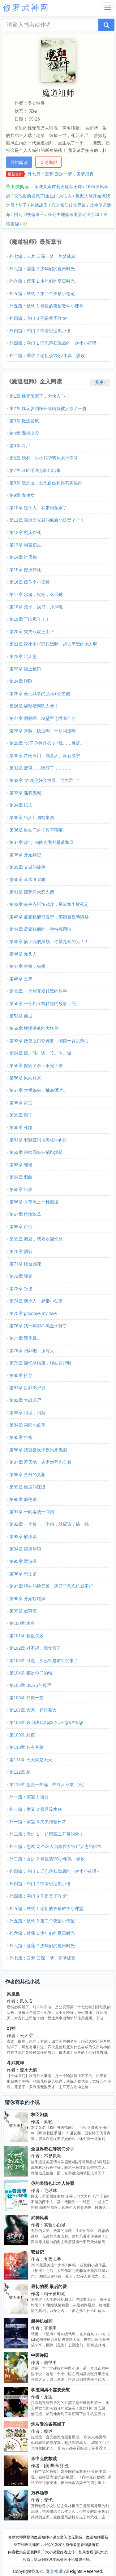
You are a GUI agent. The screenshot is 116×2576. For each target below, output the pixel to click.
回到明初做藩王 (29, 214)
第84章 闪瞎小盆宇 (27, 1425)
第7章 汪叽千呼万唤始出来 (35, 470)
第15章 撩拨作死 (25, 569)
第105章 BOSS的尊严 (30, 1685)
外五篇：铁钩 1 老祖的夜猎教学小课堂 (46, 305)
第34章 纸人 (20, 805)
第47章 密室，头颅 (27, 966)
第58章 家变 (20, 1102)
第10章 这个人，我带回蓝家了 (38, 507)
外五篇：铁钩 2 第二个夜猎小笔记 (42, 293)
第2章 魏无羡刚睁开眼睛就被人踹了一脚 (48, 408)
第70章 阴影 (20, 1251)
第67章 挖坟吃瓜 (25, 1214)
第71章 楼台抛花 (25, 1263)
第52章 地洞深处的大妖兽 (33, 1028)
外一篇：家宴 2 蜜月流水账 (35, 1809)
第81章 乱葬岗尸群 (27, 1387)
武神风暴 (39, 2217)
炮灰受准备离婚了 (48, 2424)
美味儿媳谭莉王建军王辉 (58, 186)
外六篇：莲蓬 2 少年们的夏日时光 (42, 268)
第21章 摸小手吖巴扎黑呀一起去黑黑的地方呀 (53, 644)
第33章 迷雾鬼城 (25, 792)
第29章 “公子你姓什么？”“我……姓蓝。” (47, 743)
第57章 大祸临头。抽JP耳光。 (38, 1090)
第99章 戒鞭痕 (23, 1610)
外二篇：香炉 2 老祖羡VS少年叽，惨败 (47, 355)
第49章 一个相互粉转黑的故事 (38, 991)
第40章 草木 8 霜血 (27, 879)
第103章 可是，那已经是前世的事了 (43, 1660)
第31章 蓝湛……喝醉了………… (40, 767)
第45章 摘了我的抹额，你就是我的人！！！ (51, 941)
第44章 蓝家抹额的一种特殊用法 (40, 929)
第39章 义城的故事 (27, 867)
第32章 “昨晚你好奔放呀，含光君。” (44, 780)
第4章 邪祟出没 (24, 433)
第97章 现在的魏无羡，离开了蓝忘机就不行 (51, 1586)
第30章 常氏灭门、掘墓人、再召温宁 (44, 755)
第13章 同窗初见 (25, 544)
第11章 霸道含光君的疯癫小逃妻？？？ (46, 520)
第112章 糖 (20, 1772)
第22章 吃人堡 (23, 656)
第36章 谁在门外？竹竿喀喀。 (38, 829)
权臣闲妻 (39, 2114)
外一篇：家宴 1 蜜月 (29, 1796)
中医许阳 (39, 2355)
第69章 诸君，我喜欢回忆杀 (36, 1239)
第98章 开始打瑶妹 (27, 1598)
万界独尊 (39, 2492)
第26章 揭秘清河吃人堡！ (33, 706)
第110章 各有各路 (26, 1747)
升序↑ (100, 382)
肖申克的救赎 (44, 2458)
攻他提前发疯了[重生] (34, 195)
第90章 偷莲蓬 (23, 1499)
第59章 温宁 (20, 1115)
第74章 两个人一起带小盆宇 (36, 1301)
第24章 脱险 (20, 681)
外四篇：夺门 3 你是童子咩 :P (38, 318)
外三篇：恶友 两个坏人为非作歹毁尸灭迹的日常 (55, 1846)
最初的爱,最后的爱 (49, 2286)
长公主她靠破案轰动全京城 (74, 214)
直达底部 (48, 162)
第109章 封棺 (22, 1734)
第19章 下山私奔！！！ (31, 619)
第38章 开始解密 (25, 854)
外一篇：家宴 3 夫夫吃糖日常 (37, 1821)
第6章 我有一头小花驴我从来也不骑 (43, 458)
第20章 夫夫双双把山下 (31, 631)
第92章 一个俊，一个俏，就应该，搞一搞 (49, 1524)
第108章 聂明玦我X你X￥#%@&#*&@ (46, 1722)
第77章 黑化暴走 (25, 1338)
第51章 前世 (20, 1015)
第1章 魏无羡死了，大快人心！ (39, 396)
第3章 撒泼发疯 (24, 420)
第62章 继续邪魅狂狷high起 (35, 1152)
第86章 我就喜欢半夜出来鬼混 (38, 1449)
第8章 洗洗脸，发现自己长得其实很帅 (45, 482)
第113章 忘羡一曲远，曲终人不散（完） (48, 1784)
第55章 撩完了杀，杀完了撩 (36, 1065)
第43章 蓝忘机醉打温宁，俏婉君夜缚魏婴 (49, 916)
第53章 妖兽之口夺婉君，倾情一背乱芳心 (49, 1040)
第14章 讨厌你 (23, 557)
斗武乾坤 (15, 2062)
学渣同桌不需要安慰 (50, 2389)
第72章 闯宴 (20, 1276)
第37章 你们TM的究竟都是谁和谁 (41, 842)
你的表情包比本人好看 (52, 2183)
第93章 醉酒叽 (23, 1536)
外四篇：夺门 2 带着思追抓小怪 (40, 330)
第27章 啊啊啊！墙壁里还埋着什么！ (44, 718)
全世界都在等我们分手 (52, 2148)
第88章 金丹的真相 (27, 1474)
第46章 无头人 (23, 953)
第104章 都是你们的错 (30, 1672)
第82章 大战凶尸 (25, 1400)
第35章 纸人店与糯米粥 (31, 817)
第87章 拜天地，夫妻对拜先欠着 (40, 1462)
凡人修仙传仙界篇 (68, 205)
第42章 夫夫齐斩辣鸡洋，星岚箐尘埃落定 (49, 904)
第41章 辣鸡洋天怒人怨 (31, 891)
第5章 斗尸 (19, 445)
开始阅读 (19, 162)
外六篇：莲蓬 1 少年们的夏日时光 (42, 281)
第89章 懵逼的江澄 (27, 1486)
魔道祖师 (54, 2571)
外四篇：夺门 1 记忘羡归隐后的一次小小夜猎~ (54, 343)
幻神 (11, 2028)
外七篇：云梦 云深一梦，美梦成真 (61, 173)
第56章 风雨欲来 (25, 1077)
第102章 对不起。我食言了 (35, 1648)
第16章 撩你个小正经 (29, 582)
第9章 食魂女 (22, 495)
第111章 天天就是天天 (30, 1759)
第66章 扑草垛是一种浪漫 (33, 1201)
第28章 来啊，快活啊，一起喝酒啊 (42, 730)
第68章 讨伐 (20, 1226)
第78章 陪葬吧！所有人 (31, 1350)
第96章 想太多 (23, 1573)
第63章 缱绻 (20, 1164)
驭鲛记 (37, 2252)
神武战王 (39, 205)
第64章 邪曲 (20, 1177)
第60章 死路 (20, 1127)
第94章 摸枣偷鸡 (25, 1548)
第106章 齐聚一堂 (26, 1697)
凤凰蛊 (13, 1994)
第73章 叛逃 (20, 1288)
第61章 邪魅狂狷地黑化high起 (38, 1139)
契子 (22, 205)
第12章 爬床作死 (25, 532)
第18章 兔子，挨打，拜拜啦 (36, 606)
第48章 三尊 (20, 978)
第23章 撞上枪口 (25, 668)
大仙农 (65, 195)
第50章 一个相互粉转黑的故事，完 (42, 1003)
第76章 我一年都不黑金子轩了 (38, 1325)
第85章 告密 (20, 1437)
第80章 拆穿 (20, 1375)
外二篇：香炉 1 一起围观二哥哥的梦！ (46, 1834)
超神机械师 (42, 2320)
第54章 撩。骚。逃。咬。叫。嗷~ (41, 1053)
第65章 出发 (20, 1189)
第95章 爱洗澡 (23, 1561)
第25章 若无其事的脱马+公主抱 (39, 693)
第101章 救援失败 (26, 1635)
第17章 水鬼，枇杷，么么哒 (36, 594)
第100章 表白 (22, 1623)
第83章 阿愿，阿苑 (27, 1412)
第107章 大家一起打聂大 (33, 1710)
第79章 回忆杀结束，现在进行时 (40, 1363)
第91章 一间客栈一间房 (31, 1511)
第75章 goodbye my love (33, 1313)
